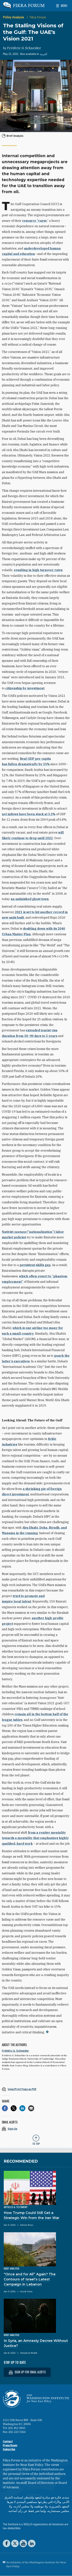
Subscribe (9, 2449)
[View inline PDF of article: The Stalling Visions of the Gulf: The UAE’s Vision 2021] (36, 2089)
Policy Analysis (14, 17)
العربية (43, 54)
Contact (8, 2441)
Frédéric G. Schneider (24, 48)
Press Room (10, 2445)
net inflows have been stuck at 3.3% (28, 814)
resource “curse (34, 221)
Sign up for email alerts (27, 2372)
